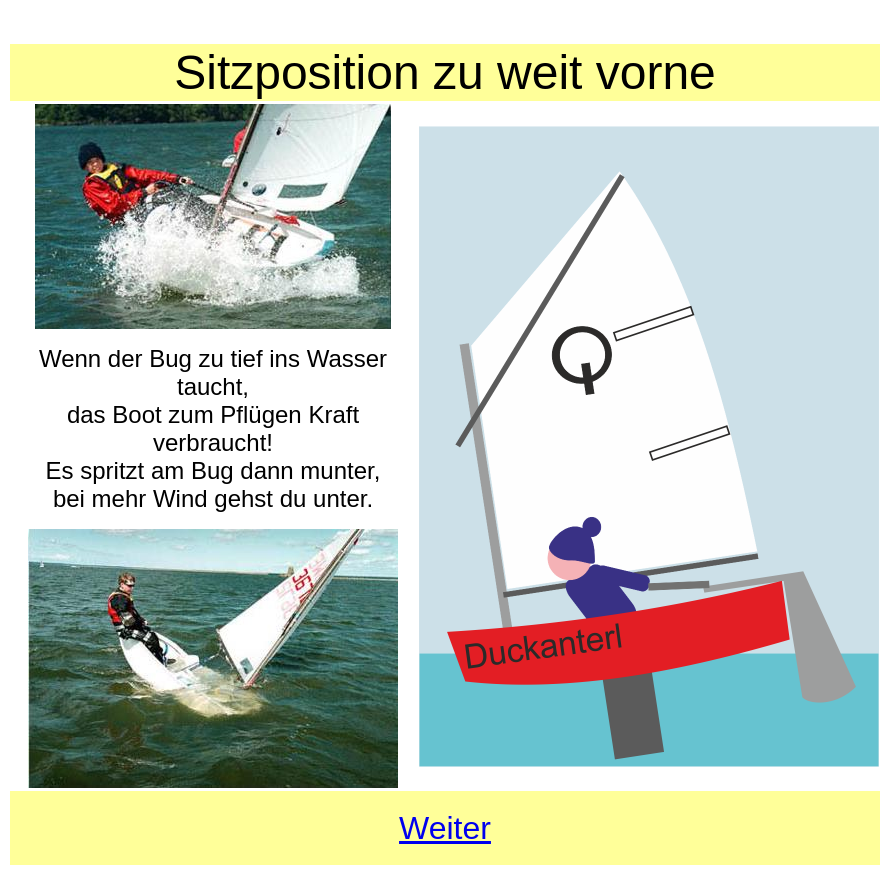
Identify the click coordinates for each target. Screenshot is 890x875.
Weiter (445, 828)
